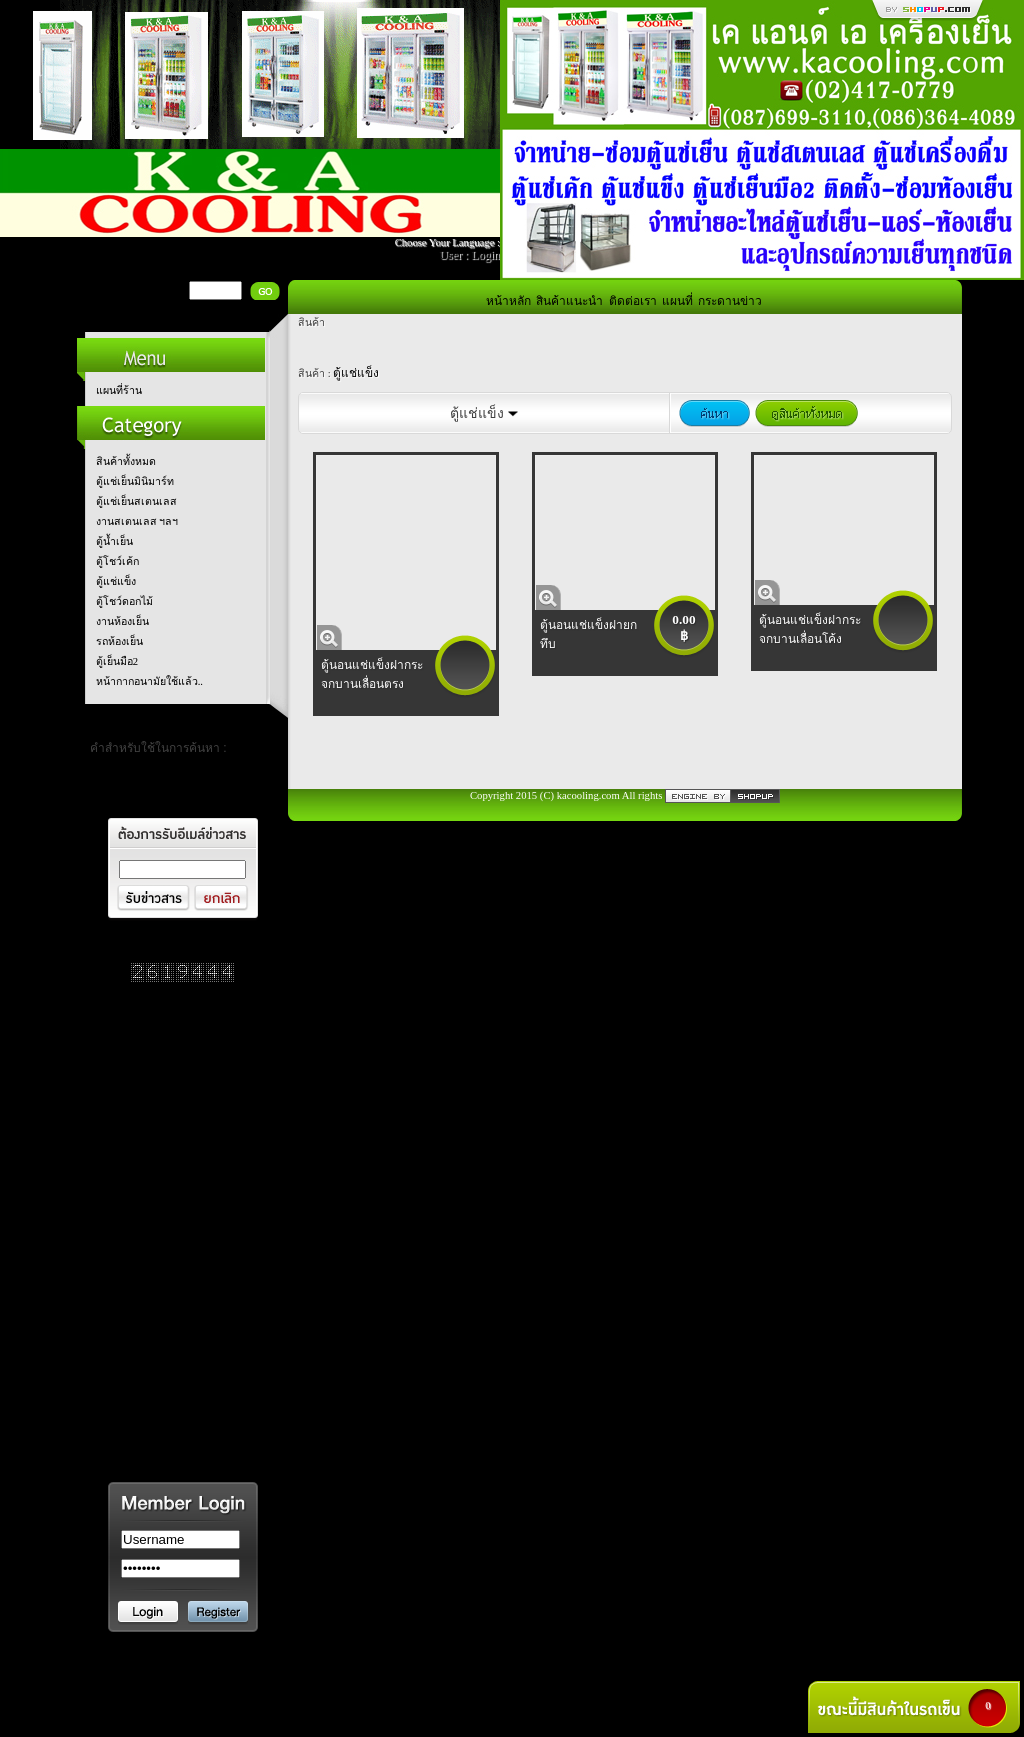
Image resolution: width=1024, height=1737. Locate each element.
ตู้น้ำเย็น (114, 541)
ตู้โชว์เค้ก (117, 561)
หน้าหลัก (508, 301)
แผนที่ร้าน (119, 390)
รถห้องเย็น (119, 641)
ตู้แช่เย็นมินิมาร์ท (135, 481)
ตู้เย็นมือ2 (117, 661)
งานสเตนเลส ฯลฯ (137, 521)
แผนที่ (677, 301)
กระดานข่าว (730, 301)
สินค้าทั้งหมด (126, 461)
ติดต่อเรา (633, 301)
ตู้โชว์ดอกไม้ (124, 601)
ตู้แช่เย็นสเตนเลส (136, 501)
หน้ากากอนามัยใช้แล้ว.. (149, 681)
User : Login (469, 255)
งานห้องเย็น (122, 621)
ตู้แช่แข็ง (116, 581)
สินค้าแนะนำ (569, 301)
